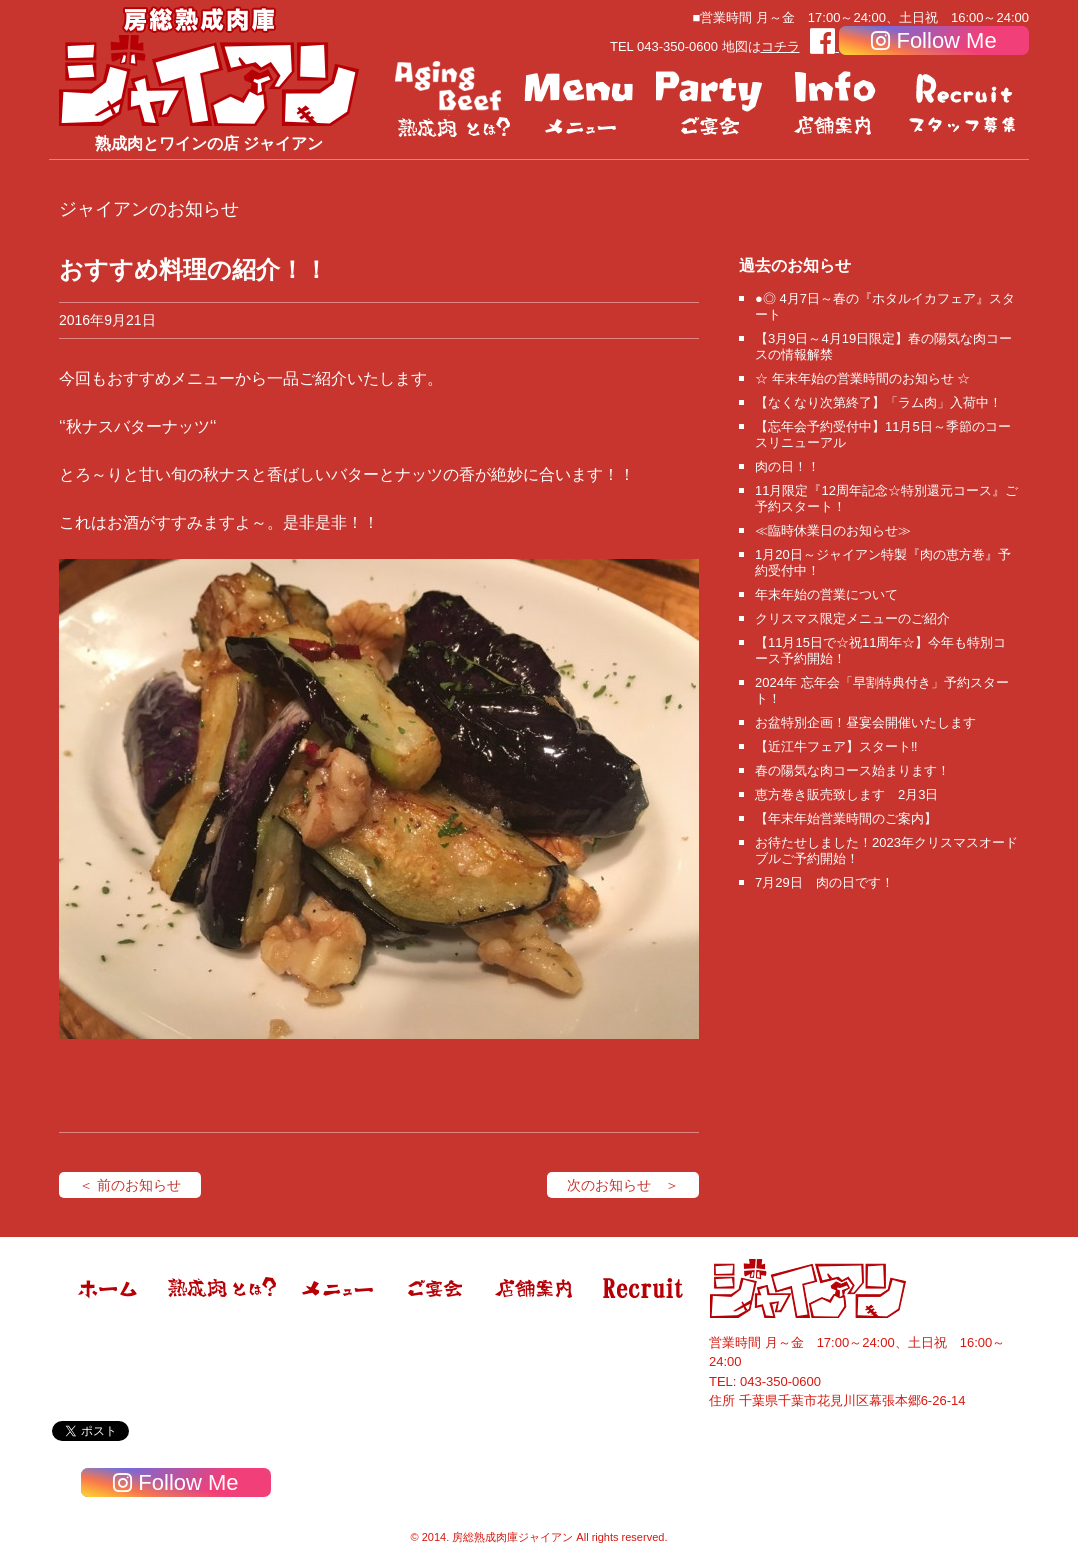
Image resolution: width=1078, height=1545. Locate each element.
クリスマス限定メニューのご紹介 (852, 618)
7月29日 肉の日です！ (824, 882)
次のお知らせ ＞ (623, 1185)
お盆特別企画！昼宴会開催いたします (865, 722)
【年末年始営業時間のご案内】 (846, 818)
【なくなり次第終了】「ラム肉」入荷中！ (878, 402)
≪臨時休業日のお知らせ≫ (833, 530)
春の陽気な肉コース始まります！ (852, 770)
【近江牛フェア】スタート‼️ (836, 746)
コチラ (780, 46)
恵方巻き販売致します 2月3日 (846, 794)
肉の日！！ (787, 466)
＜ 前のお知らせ (130, 1185)
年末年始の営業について (826, 594)
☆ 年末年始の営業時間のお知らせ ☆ (862, 378)
